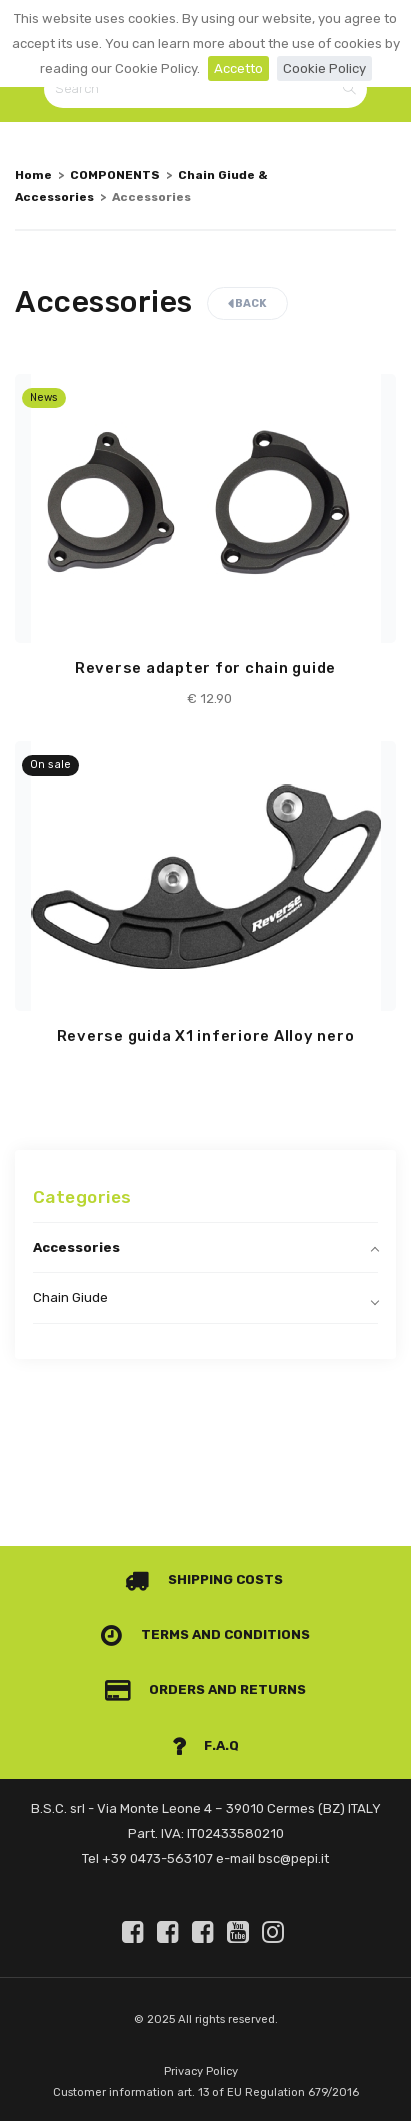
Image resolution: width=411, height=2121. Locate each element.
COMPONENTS (115, 175)
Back (247, 303)
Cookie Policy (324, 68)
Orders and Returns (206, 1689)
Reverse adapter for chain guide (205, 668)
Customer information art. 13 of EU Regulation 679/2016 (206, 2092)
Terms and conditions (205, 1634)
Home (33, 175)
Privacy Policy (201, 2071)
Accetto (238, 68)
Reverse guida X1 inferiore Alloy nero (206, 1036)
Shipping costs (204, 1579)
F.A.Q (206, 1745)
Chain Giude (70, 1297)
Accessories (76, 1247)
